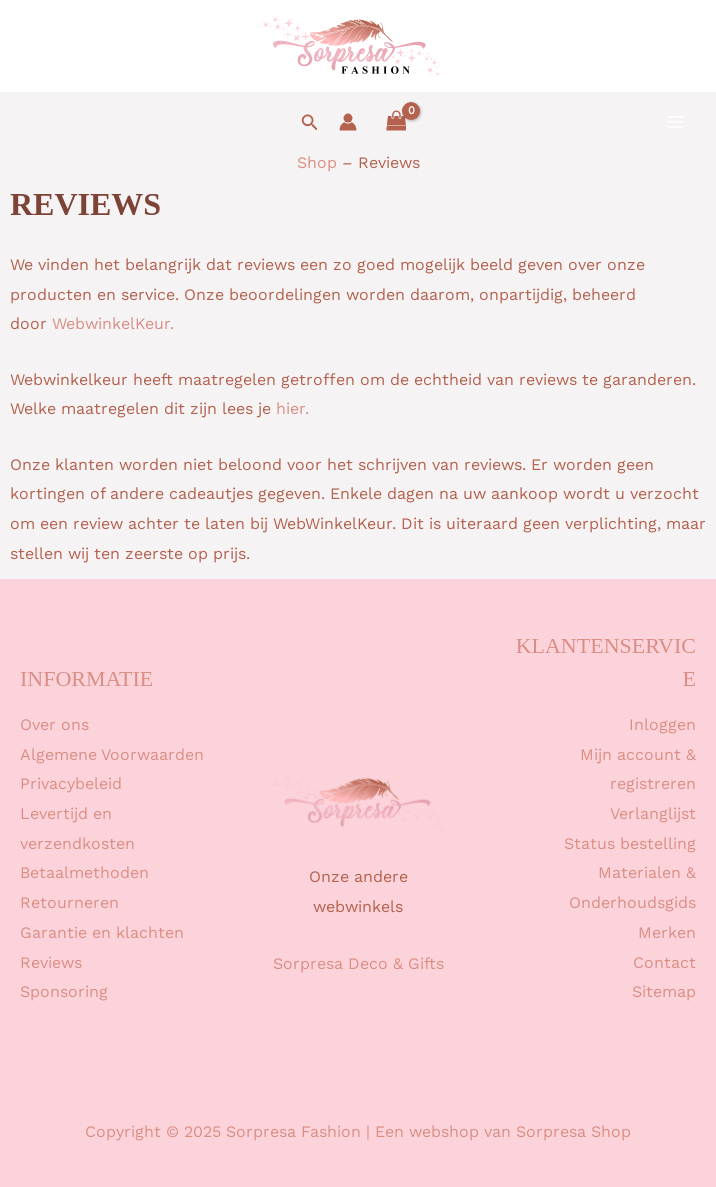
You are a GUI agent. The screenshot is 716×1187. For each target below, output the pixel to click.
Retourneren (69, 902)
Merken (667, 932)
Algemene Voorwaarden (112, 754)
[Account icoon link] (348, 122)
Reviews (51, 962)
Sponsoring (64, 991)
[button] (310, 122)
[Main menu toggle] (675, 122)
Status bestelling (630, 843)
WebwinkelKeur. (113, 323)
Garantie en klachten (102, 932)
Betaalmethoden (84, 872)
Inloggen (662, 724)
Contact (664, 962)
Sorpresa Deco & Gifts (358, 963)
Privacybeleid (71, 783)
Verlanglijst (653, 813)
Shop (317, 162)
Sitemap (664, 991)
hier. (292, 408)
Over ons (54, 724)
